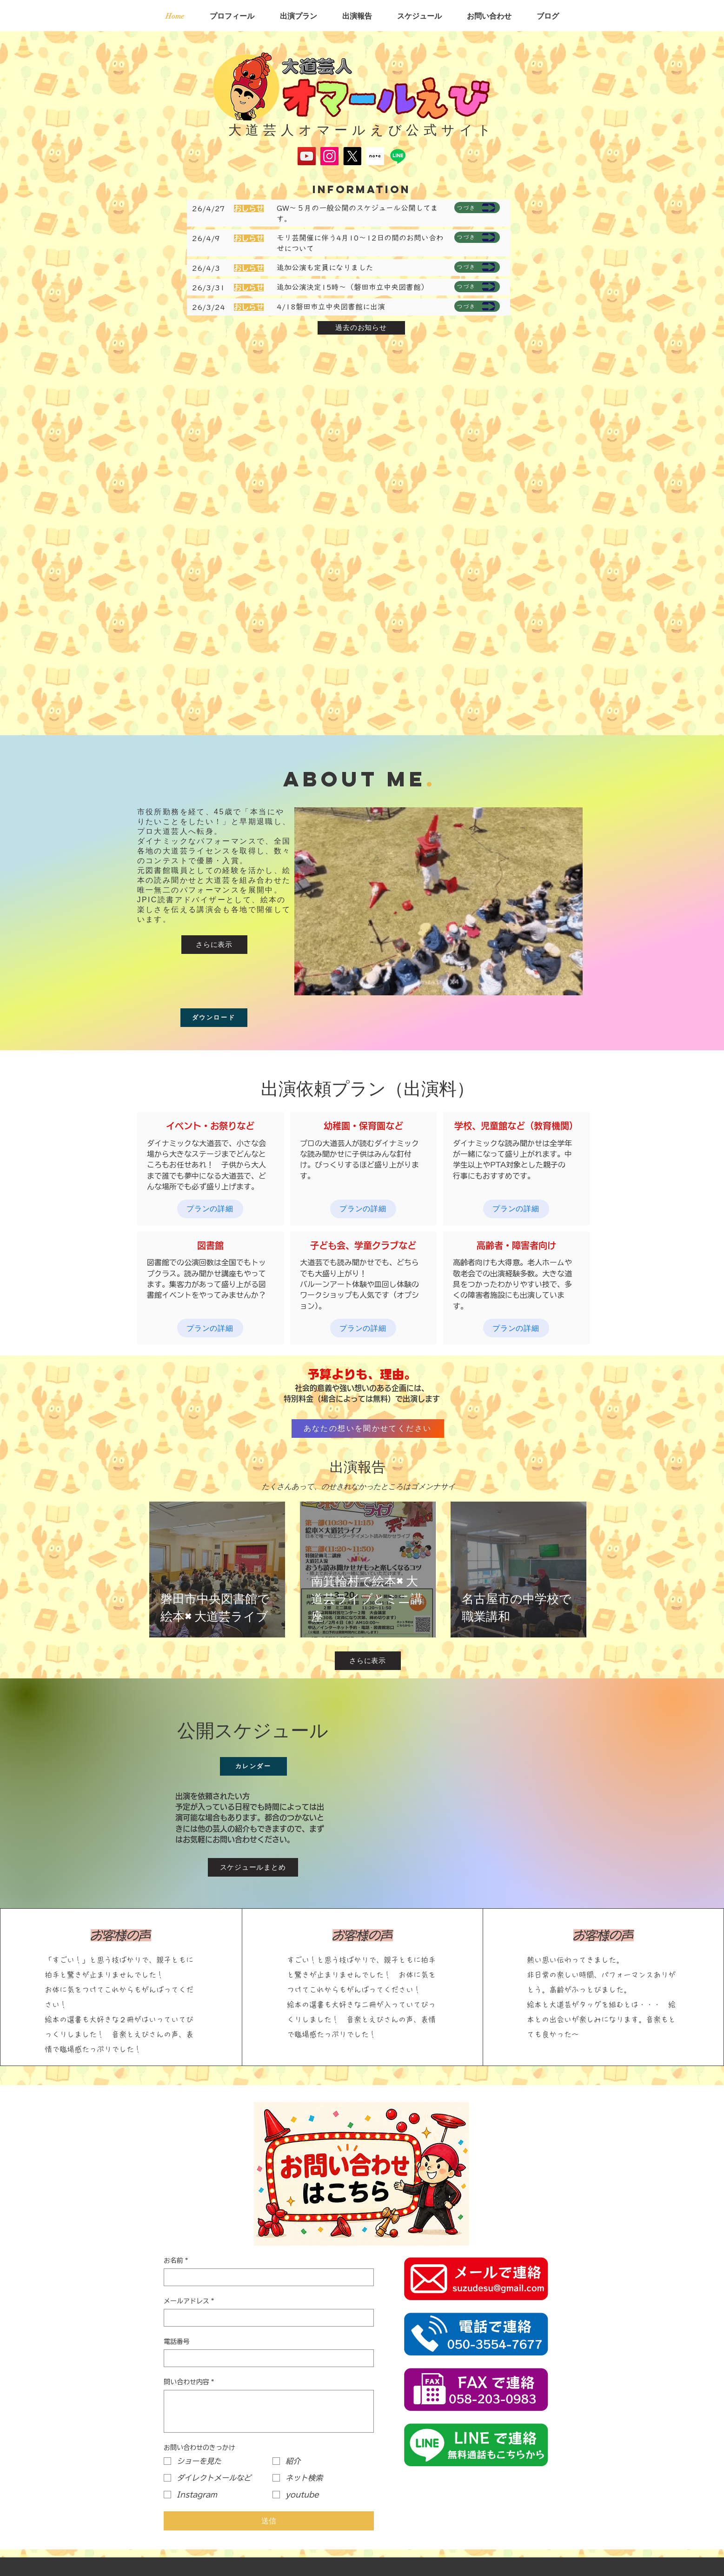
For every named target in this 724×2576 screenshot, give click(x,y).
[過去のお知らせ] (361, 328)
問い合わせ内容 (189, 2382)
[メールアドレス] (266, 2317)
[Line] (398, 156)
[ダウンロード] (213, 1017)
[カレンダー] (253, 1766)
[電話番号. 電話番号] (266, 2358)
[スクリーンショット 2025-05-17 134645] (375, 156)
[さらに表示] (214, 944)
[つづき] (477, 207)
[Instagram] (329, 156)
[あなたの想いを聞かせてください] (368, 1428)
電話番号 (177, 2341)
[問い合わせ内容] (268, 2411)
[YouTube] (307, 156)
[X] (352, 156)
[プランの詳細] (210, 1209)
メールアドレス (189, 2301)
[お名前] (266, 2277)
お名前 (176, 2261)
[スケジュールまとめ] (253, 1867)
